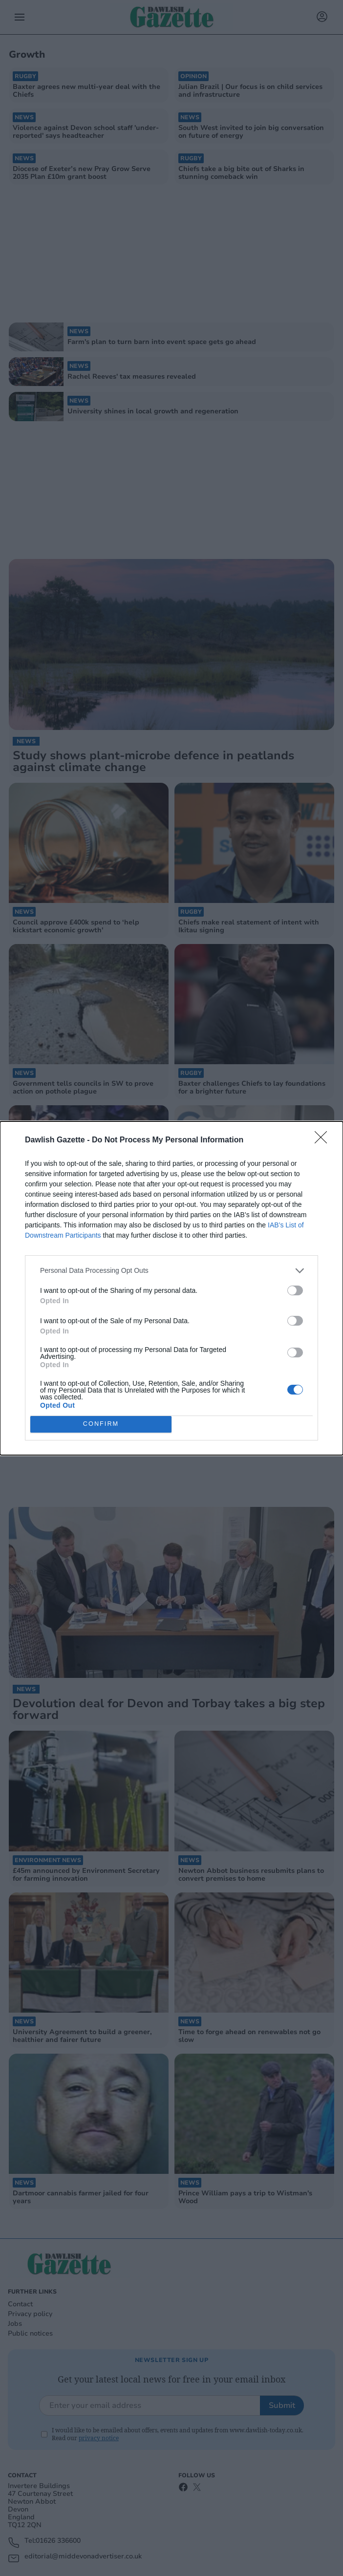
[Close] (324, 1140)
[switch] (295, 1290)
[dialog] (171, 1288)
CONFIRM (101, 1424)
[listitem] (171, 1271)
